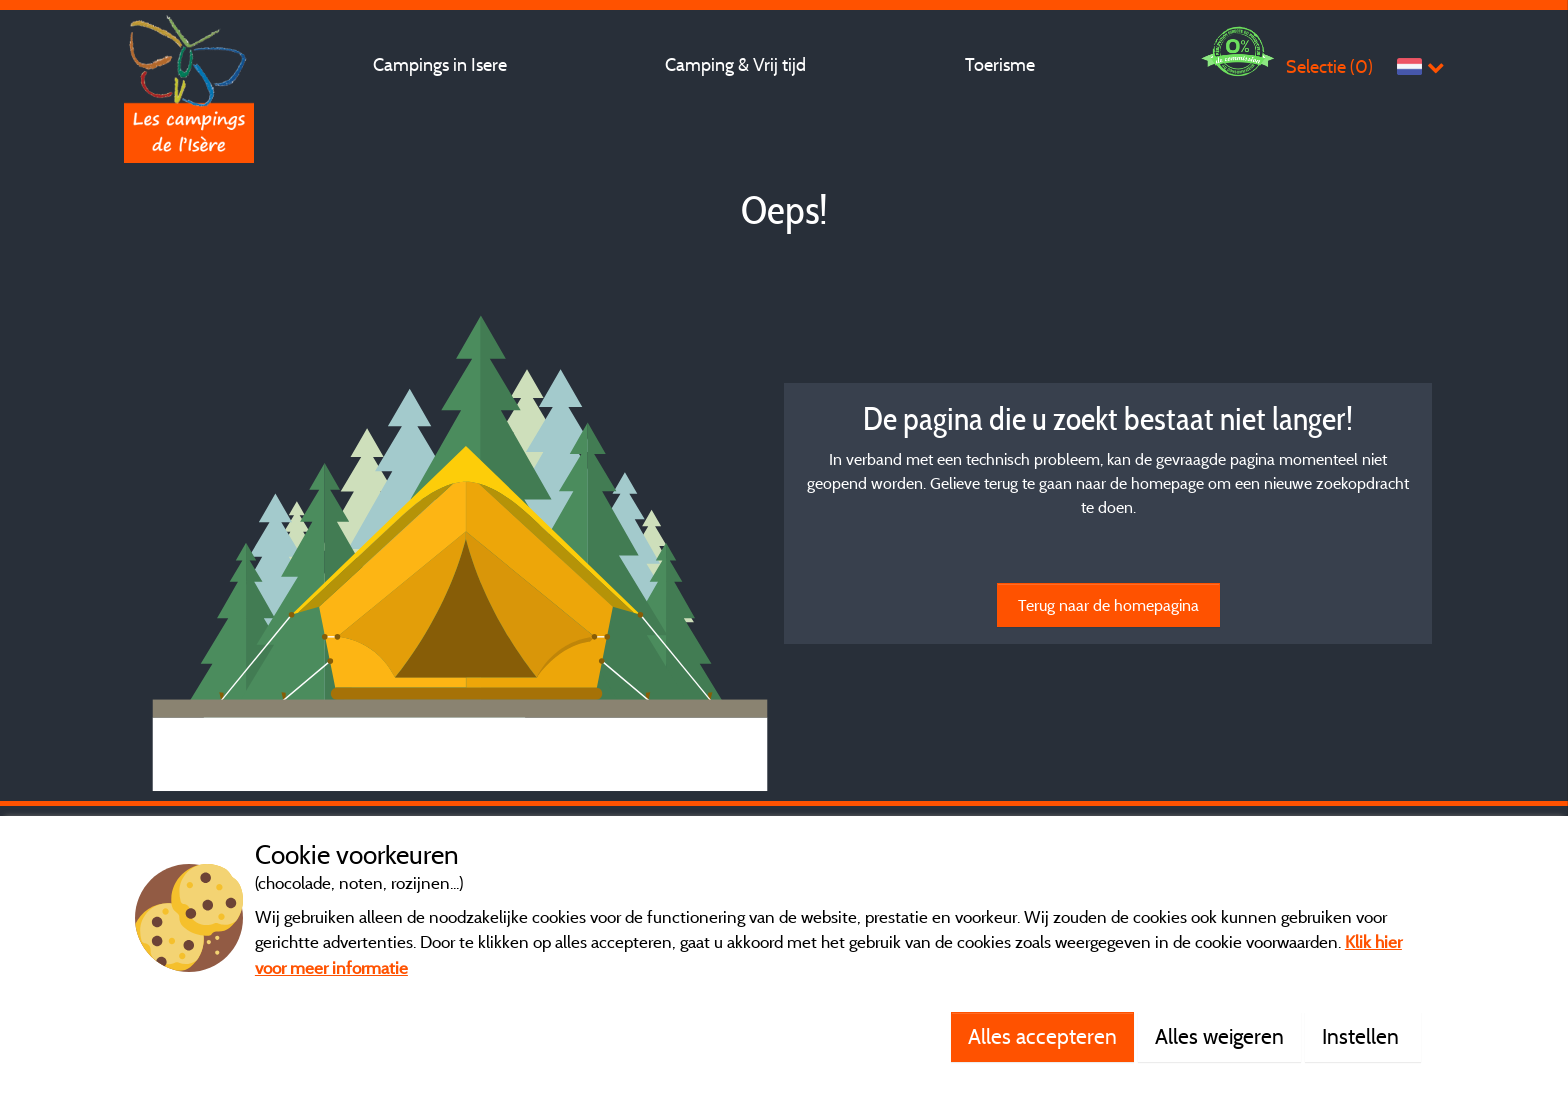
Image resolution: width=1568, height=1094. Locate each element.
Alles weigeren (1219, 1036)
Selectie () (1329, 66)
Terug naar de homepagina (1108, 605)
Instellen (1363, 1036)
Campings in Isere (440, 64)
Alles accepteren (1042, 1036)
